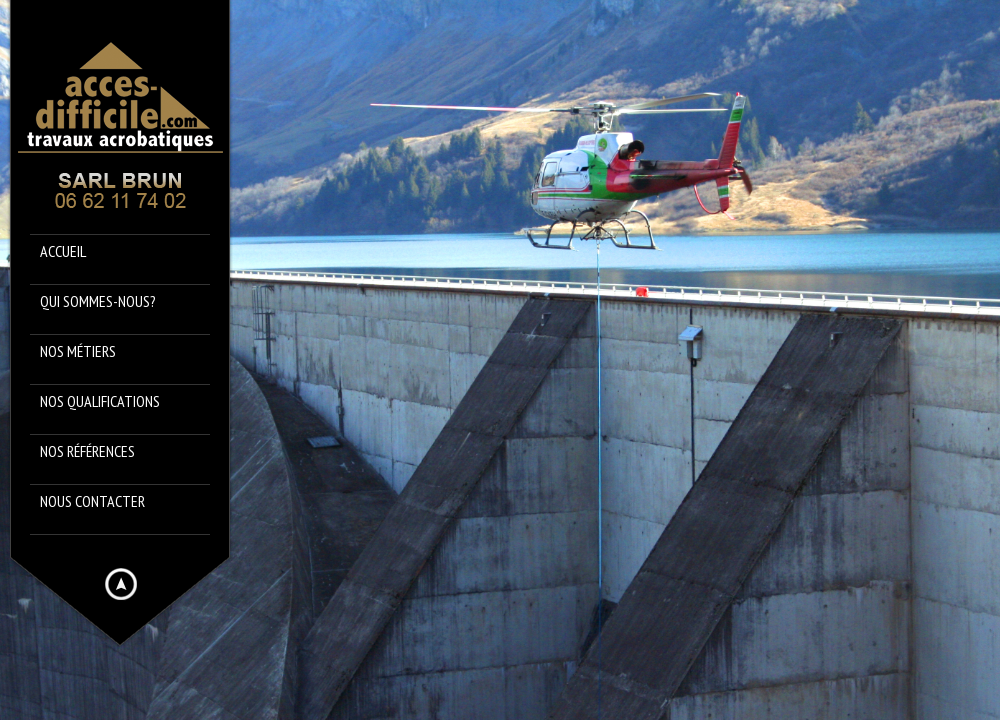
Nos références (87, 451)
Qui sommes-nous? (98, 301)
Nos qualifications (100, 401)
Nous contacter (92, 501)
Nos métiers (78, 351)
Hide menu (121, 584)
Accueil (63, 251)
